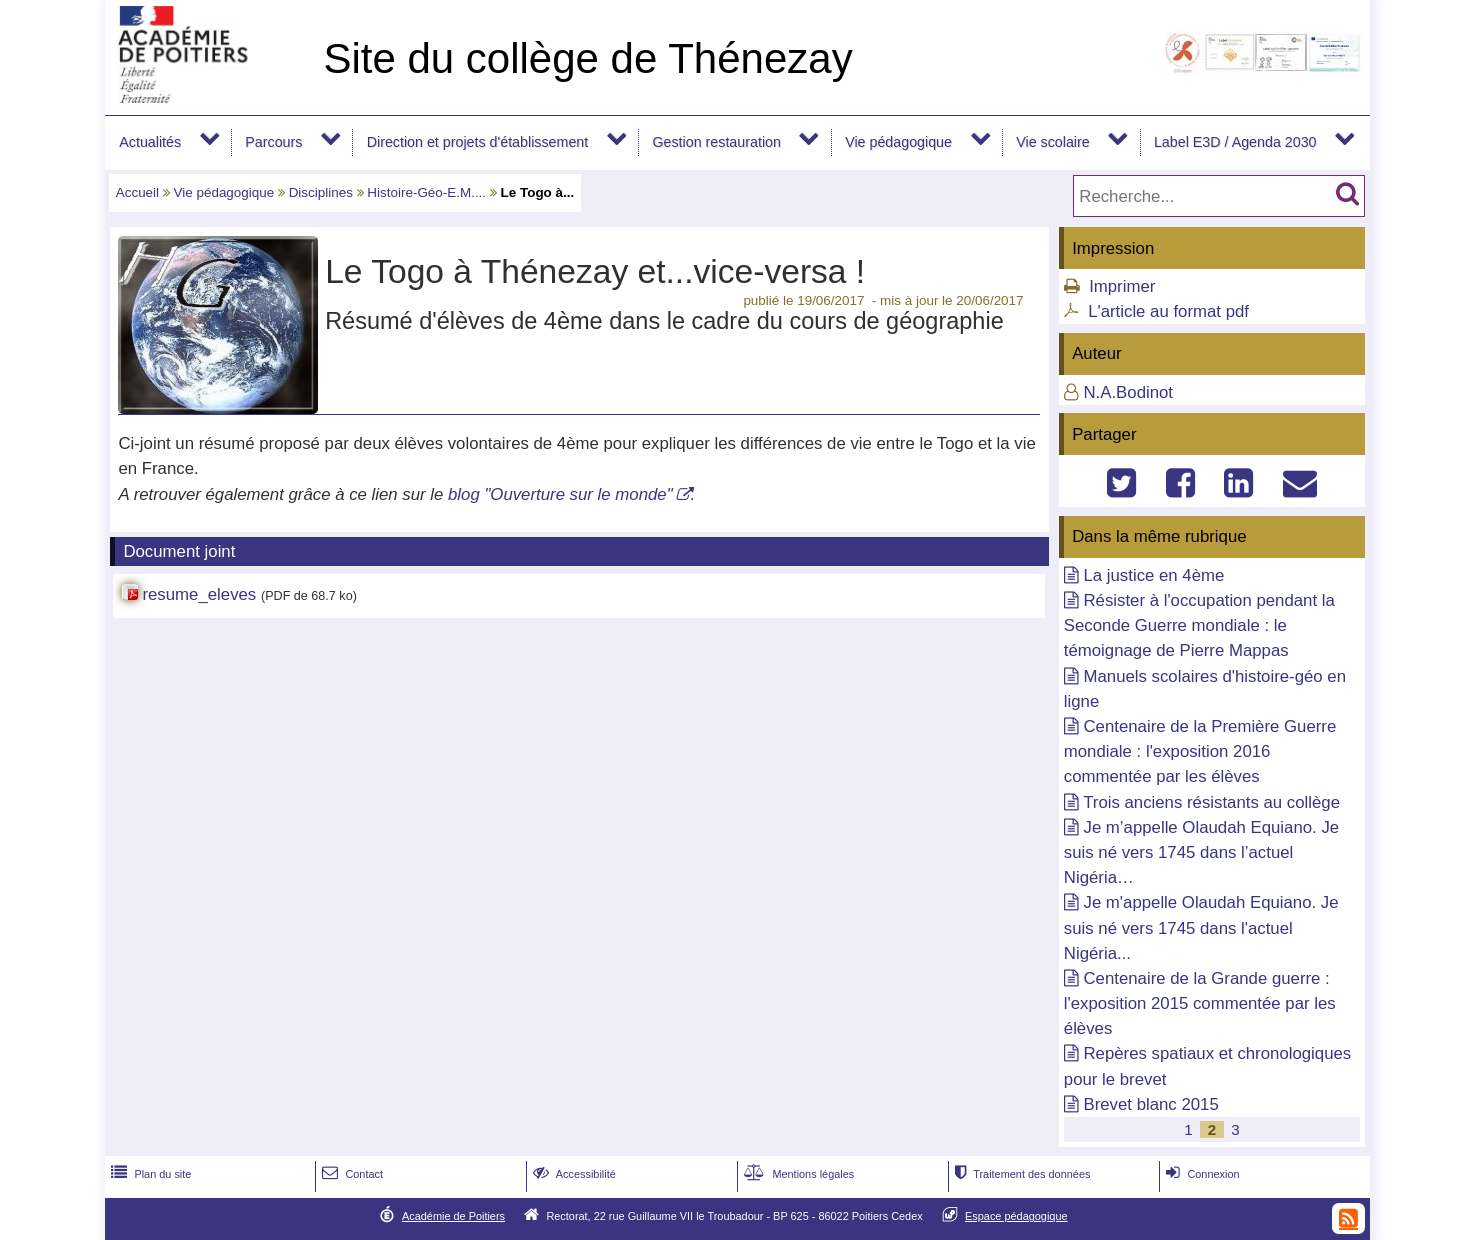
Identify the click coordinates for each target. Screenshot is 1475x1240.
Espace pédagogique (1016, 1216)
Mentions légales (797, 1174)
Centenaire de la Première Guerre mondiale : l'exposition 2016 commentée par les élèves (1200, 751)
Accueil (137, 192)
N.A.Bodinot (1128, 392)
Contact (350, 1174)
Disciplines (321, 192)
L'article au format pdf (1168, 311)
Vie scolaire (1052, 142)
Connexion (1200, 1174)
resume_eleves (199, 594)
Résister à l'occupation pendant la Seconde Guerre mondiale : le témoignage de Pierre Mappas (1199, 625)
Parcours (273, 142)
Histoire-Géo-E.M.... (426, 192)
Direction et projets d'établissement (478, 142)
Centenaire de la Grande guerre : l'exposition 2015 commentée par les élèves (1200, 1003)
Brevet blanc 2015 (1150, 1104)
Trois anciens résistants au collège (1211, 802)
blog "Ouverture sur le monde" (560, 494)
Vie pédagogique (898, 142)
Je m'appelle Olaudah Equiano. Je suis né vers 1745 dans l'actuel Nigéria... (1201, 927)
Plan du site (149, 1174)
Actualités (150, 142)
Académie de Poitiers (453, 1216)
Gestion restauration (716, 142)
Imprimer (1122, 286)
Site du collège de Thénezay (587, 58)
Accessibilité (572, 1174)
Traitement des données (1020, 1174)
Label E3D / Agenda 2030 (1235, 142)
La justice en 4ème (1153, 575)
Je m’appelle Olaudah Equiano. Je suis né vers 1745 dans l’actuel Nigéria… (1201, 852)
